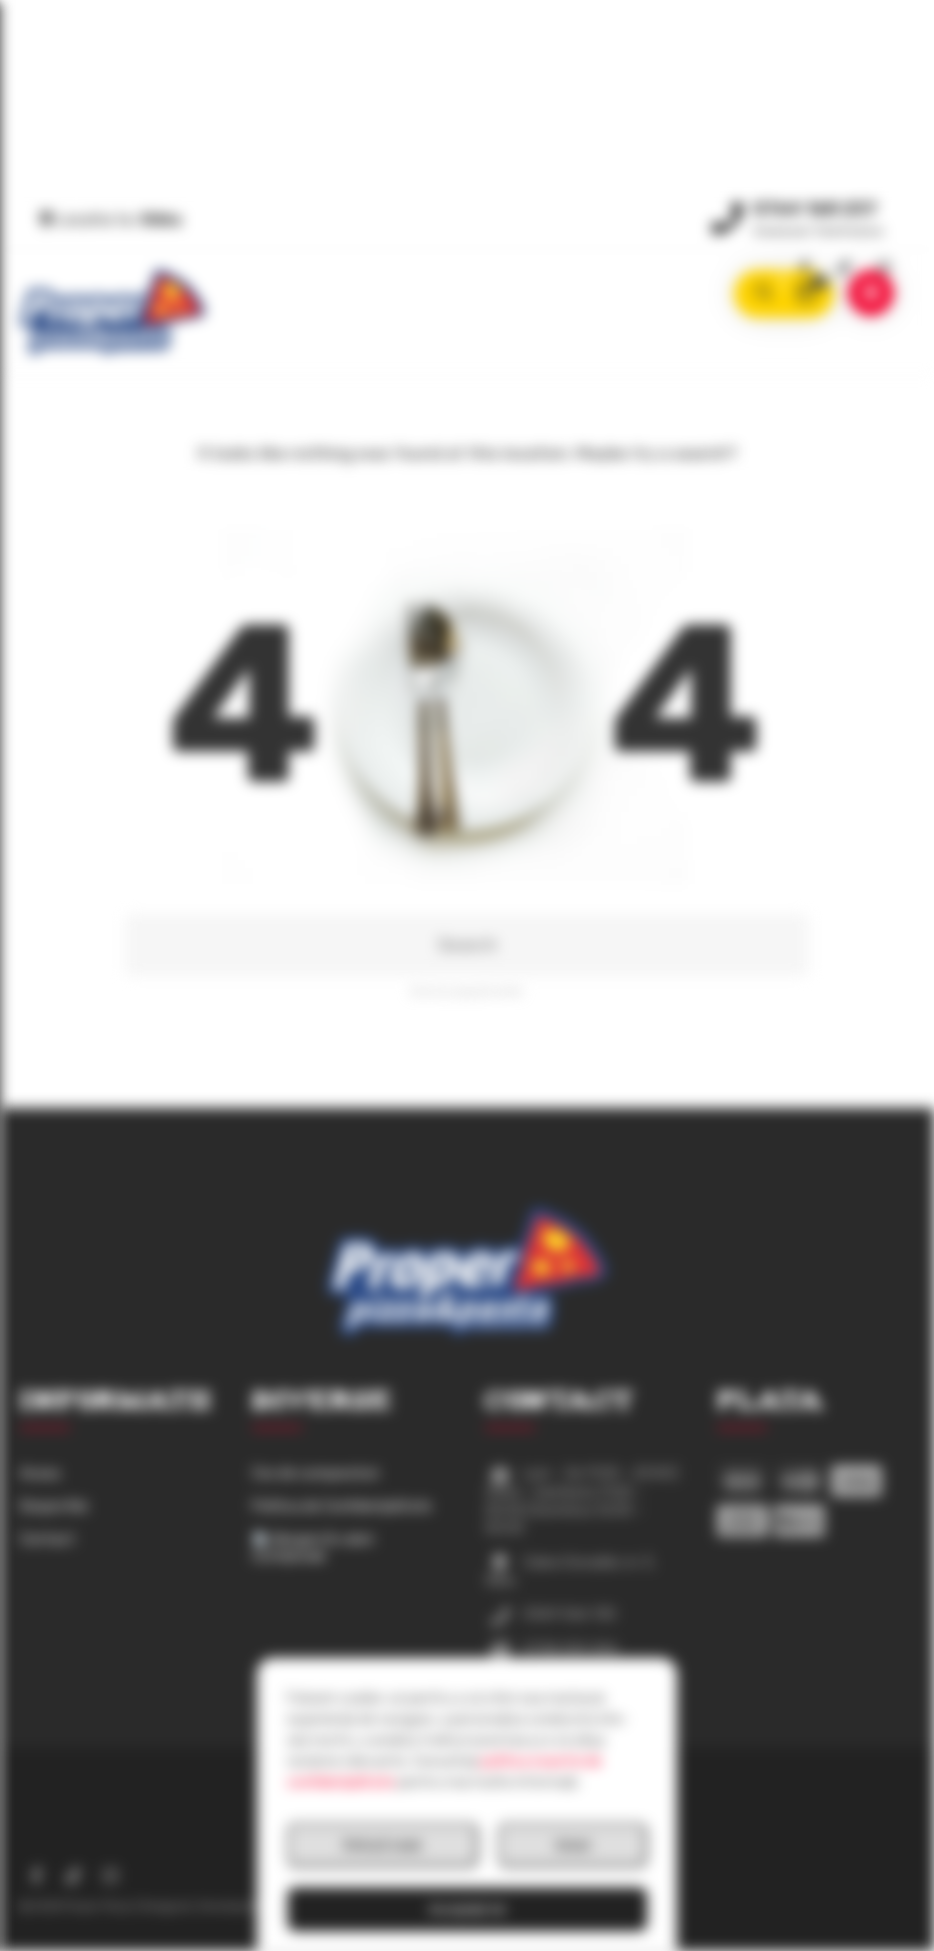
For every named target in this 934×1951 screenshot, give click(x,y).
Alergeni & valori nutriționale (313, 1548)
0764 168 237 (815, 208)
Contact (47, 1539)
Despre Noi (54, 1506)
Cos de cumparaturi (315, 1473)
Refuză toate (382, 1845)
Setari (572, 1845)
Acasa (40, 1473)
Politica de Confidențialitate (342, 1506)
